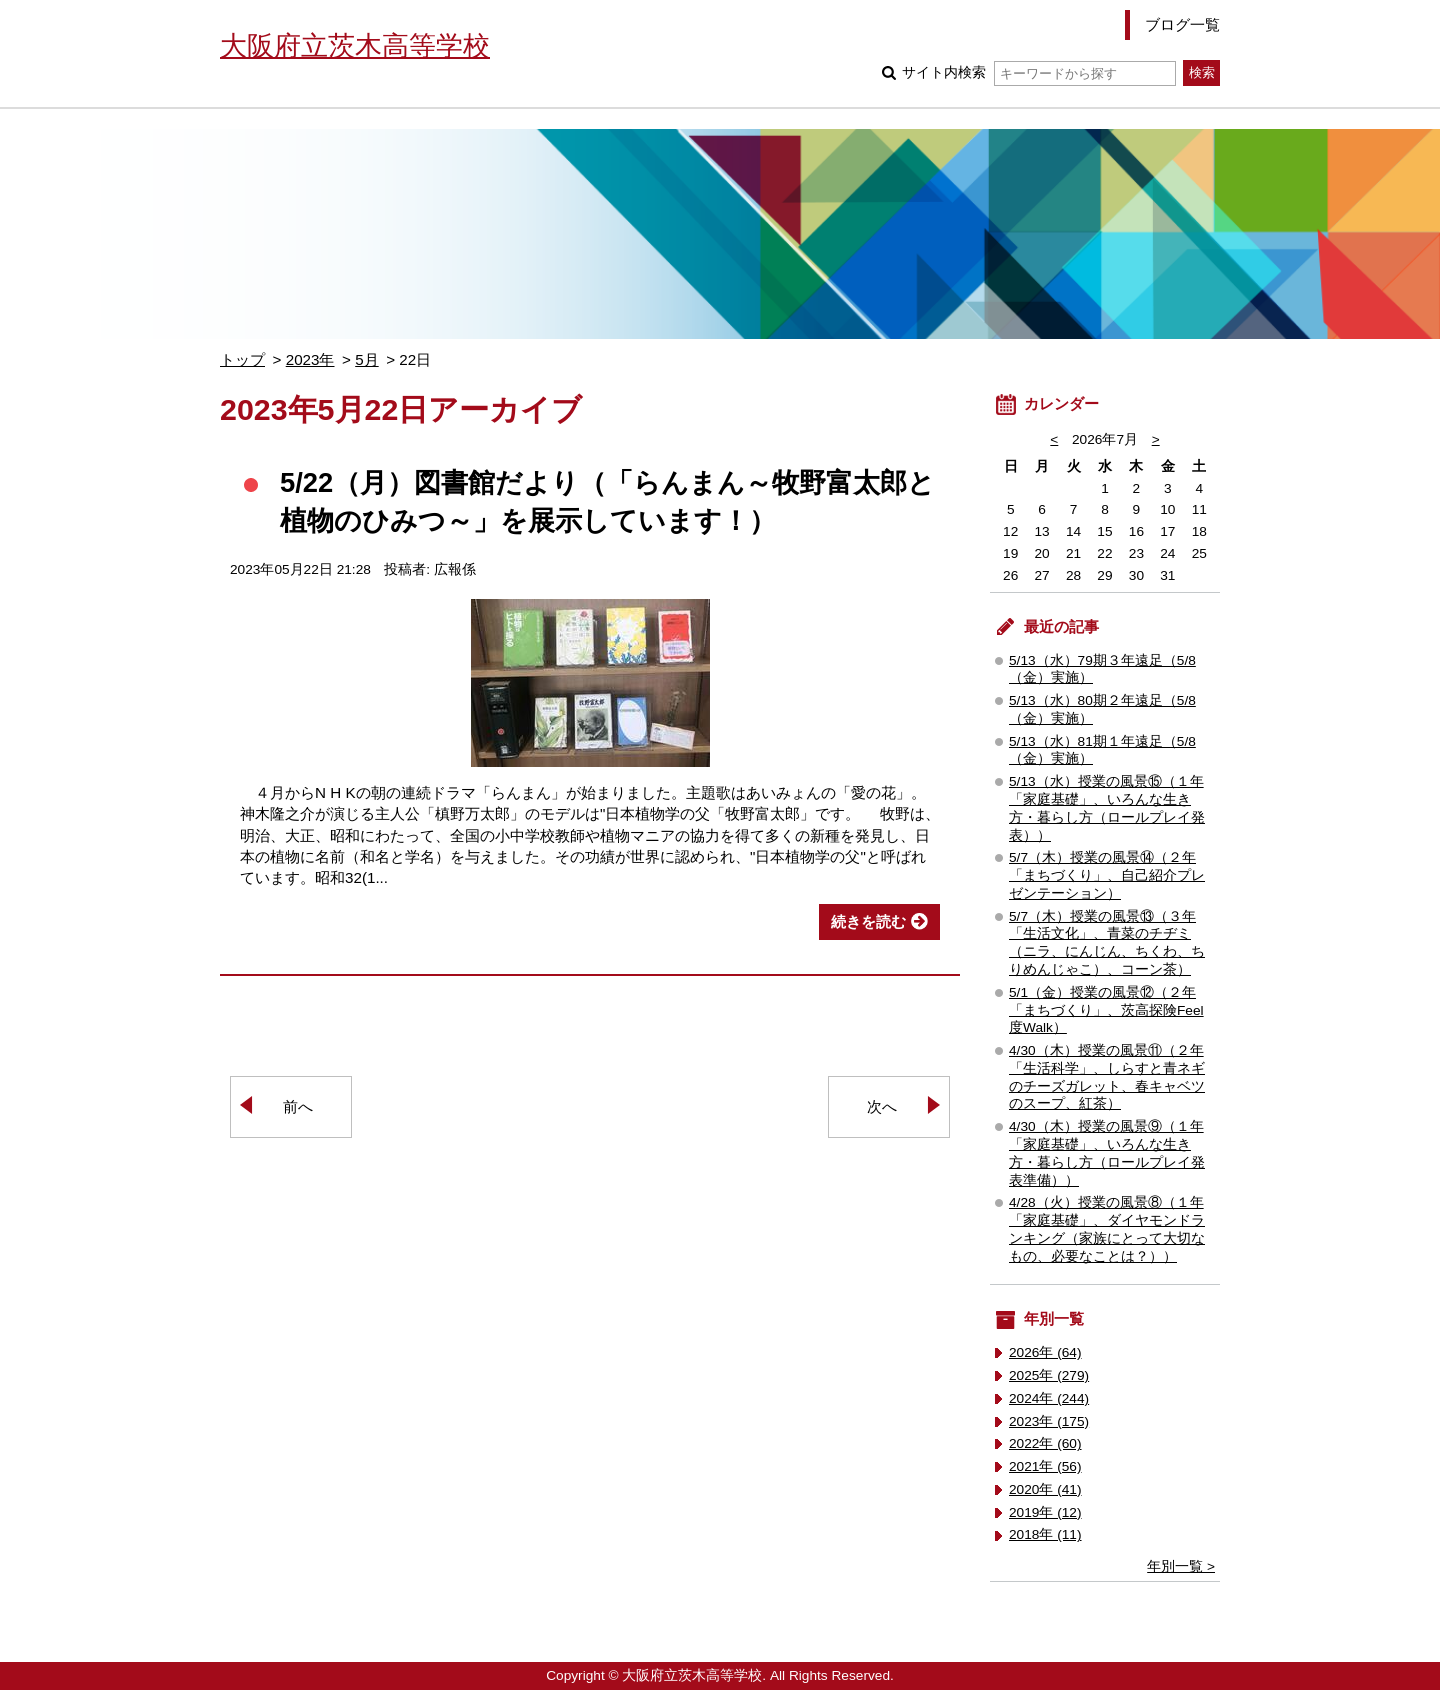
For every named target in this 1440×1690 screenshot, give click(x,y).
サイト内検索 (1038, 72)
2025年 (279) (1049, 1375)
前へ (298, 1106)
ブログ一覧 (1182, 24)
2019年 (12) (1045, 1512)
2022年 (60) (1045, 1443)
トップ (242, 359)
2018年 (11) (1045, 1534)
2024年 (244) (1049, 1398)
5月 (366, 359)
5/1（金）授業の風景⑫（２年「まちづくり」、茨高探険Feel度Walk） (1106, 1010)
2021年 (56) (1045, 1466)
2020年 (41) (1045, 1489)
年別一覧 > (1181, 1566)
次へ (882, 1106)
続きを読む (868, 921)
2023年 (310, 359)
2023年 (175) (1049, 1421)
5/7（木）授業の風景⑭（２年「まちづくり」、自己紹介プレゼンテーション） (1107, 875)
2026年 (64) (1045, 1352)
